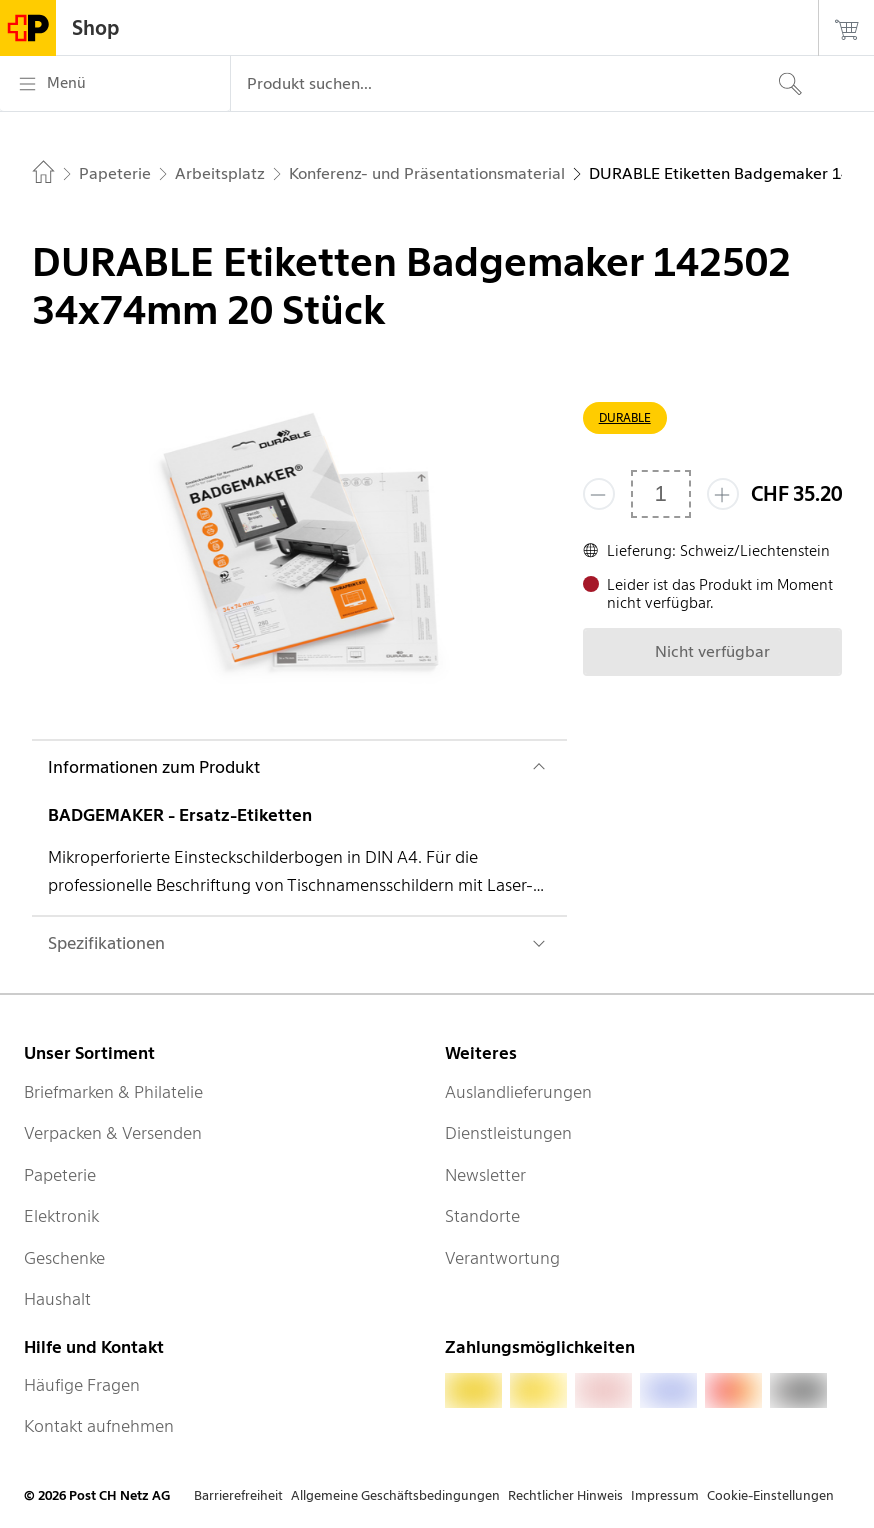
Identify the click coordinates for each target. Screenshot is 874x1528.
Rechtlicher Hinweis (565, 1495)
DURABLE (625, 417)
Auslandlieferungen (518, 1092)
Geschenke (64, 1258)
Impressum (665, 1495)
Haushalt (57, 1299)
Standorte (482, 1216)
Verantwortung (502, 1258)
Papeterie (60, 1175)
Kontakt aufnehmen (99, 1426)
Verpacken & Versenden (113, 1133)
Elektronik (61, 1216)
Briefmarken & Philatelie (113, 1092)
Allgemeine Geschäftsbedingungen (395, 1495)
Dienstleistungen (508, 1133)
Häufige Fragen (82, 1385)
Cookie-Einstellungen (770, 1495)
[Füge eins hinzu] (723, 494)
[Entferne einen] (599, 494)
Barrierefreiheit (238, 1495)
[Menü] (115, 84)
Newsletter (485, 1175)
